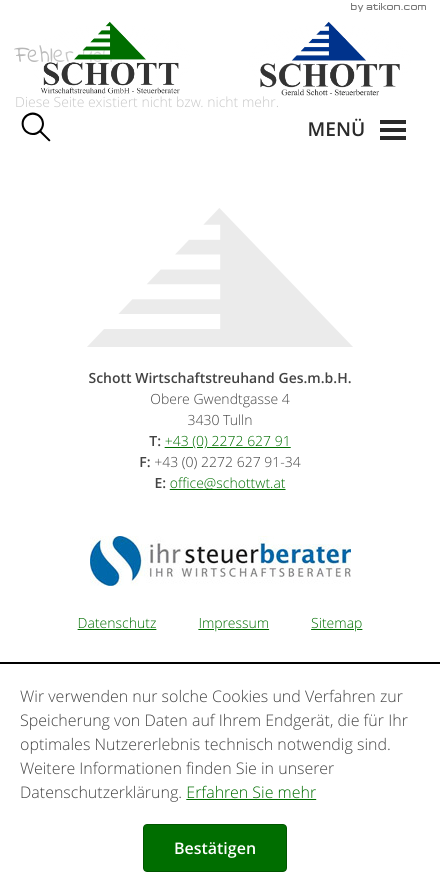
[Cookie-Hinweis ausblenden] (215, 848)
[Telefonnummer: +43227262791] (228, 441)
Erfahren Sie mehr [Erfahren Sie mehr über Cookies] (251, 792)
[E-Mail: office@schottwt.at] (228, 483)
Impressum (233, 623)
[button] (357, 130)
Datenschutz (117, 623)
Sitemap (336, 623)
